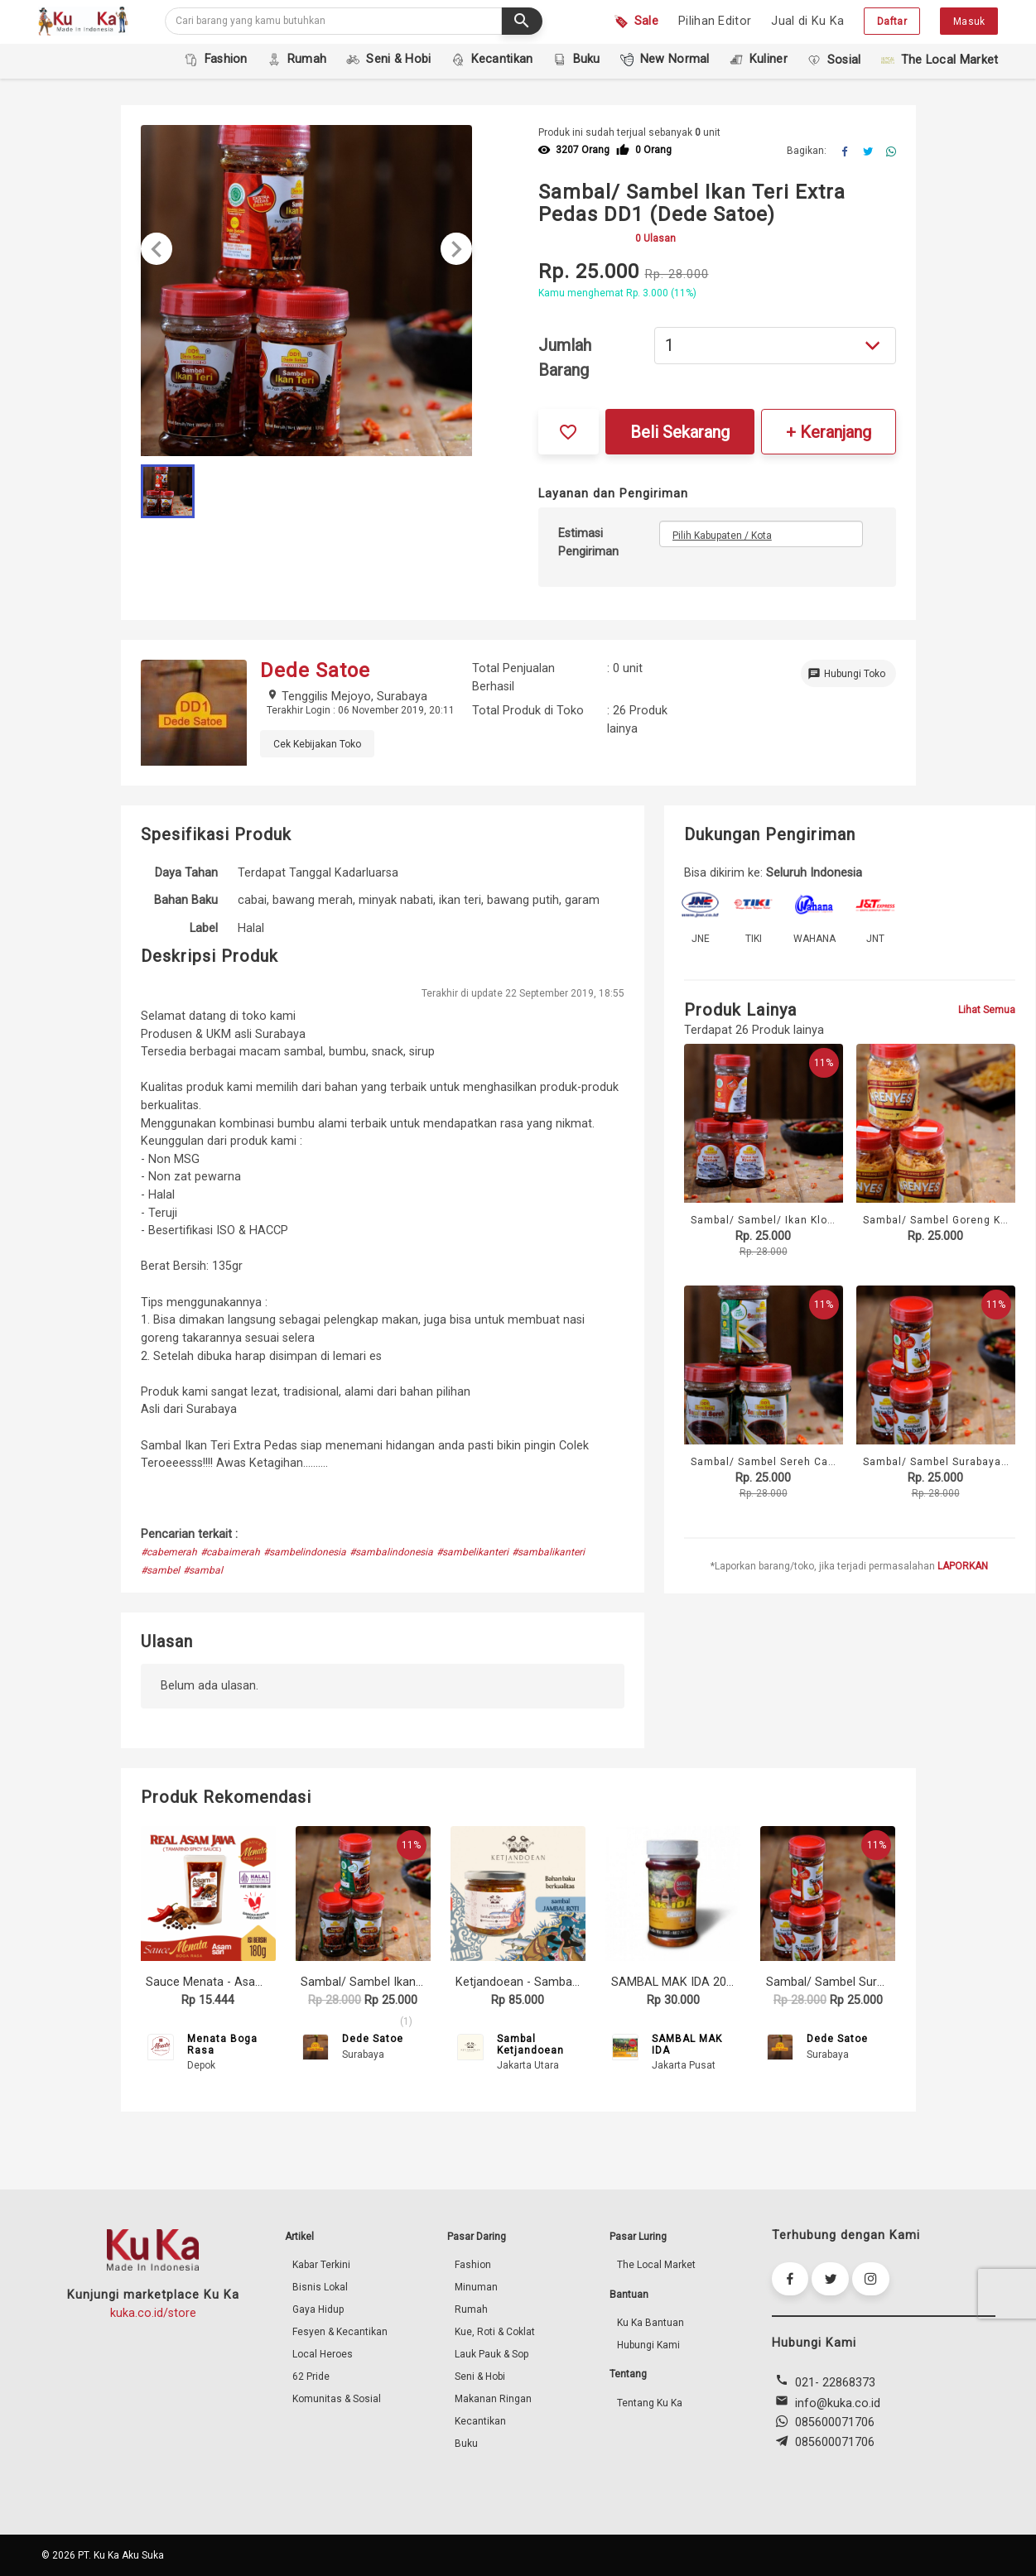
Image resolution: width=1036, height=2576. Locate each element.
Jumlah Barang (564, 357)
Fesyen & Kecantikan (340, 2332)
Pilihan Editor (714, 21)
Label (204, 928)
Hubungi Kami (648, 2345)
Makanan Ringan (493, 2399)
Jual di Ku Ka (807, 21)
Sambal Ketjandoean (530, 2044)
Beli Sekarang (680, 432)
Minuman (476, 2287)
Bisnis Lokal (320, 2287)
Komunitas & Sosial (336, 2399)
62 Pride (311, 2376)
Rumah (471, 2309)
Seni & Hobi (480, 2376)
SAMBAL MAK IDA (687, 2044)
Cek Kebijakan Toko (317, 744)
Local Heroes (322, 2354)
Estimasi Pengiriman (588, 542)
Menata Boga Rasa (222, 2044)
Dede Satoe (372, 2039)
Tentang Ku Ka (649, 2403)
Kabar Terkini (321, 2265)
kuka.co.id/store (153, 2313)
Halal (251, 928)
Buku (466, 2443)
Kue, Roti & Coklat (495, 2332)
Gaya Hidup (318, 2309)
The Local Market (656, 2265)
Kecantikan (480, 2421)
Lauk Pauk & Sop (491, 2354)
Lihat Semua (986, 1010)
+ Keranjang (828, 432)
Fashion (473, 2265)
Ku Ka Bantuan (650, 2322)
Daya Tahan (186, 873)
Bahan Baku (186, 900)
